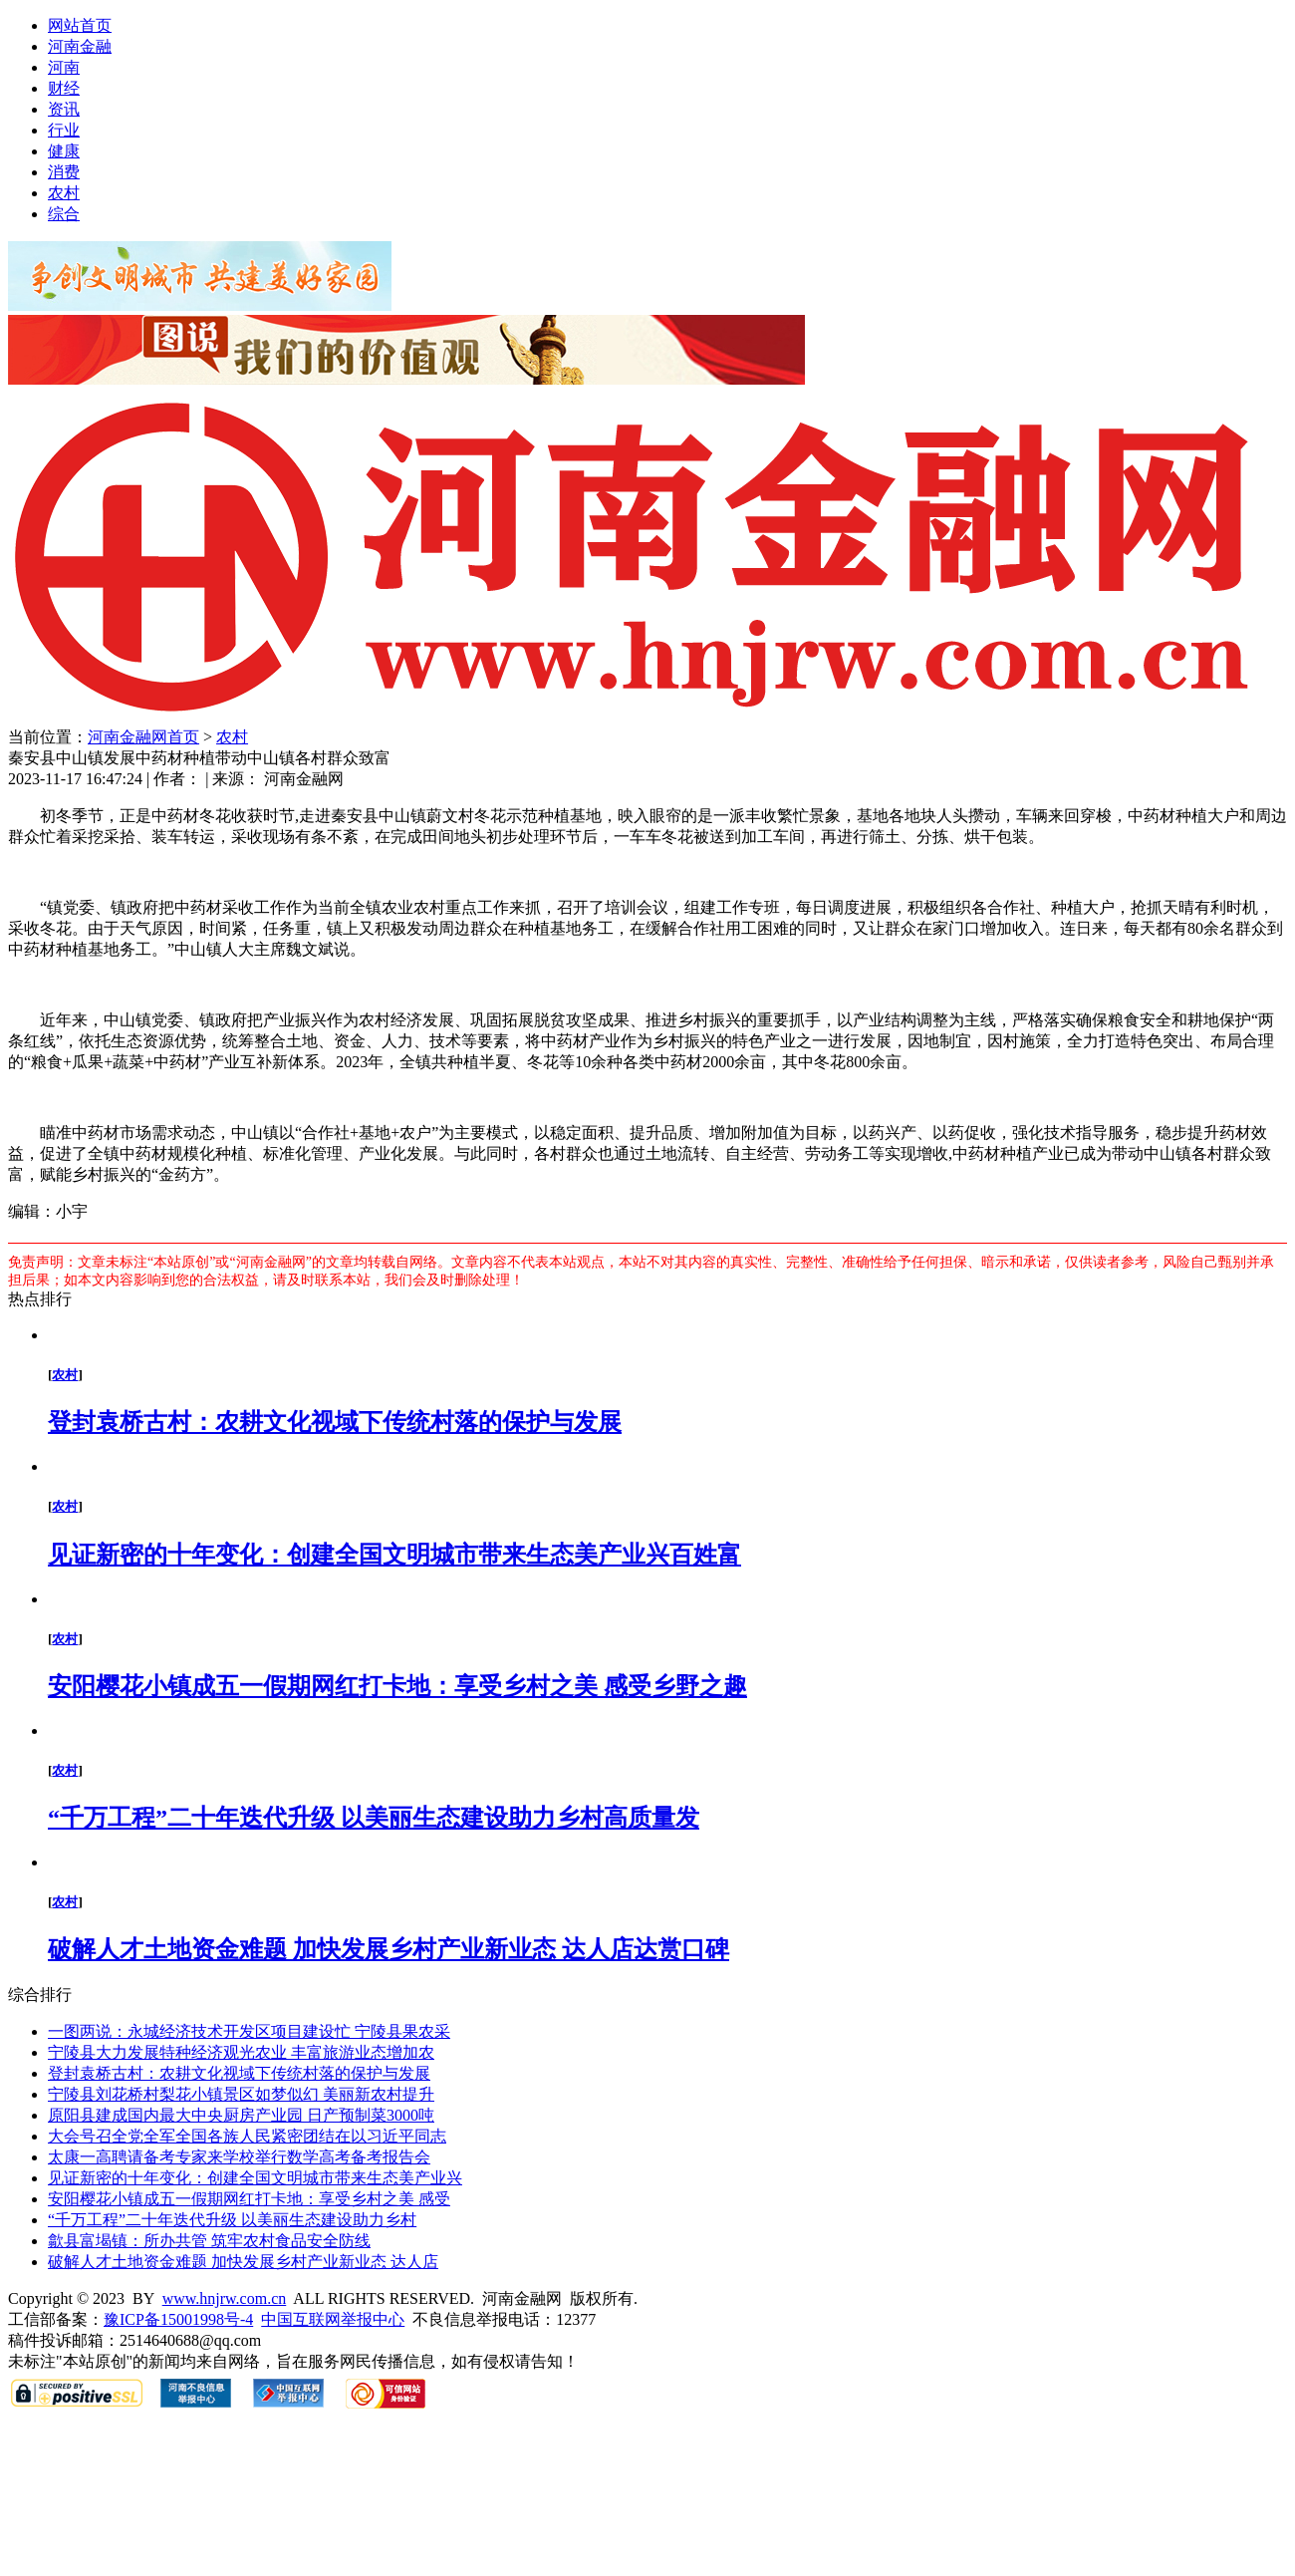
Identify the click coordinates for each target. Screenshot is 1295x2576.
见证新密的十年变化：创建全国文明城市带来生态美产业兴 (255, 2177)
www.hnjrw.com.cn (224, 2298)
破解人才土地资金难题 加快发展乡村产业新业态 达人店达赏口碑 (388, 1949)
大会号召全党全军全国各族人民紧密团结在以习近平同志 (247, 2136)
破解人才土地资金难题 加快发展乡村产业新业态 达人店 (243, 2261)
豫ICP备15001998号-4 (178, 2319)
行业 (64, 130)
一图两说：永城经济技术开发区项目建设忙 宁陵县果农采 (249, 2031)
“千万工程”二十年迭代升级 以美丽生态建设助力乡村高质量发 (373, 1818)
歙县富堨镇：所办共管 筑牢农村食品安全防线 (209, 2240)
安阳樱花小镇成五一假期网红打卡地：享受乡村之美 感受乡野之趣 (397, 1686)
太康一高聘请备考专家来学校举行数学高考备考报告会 (239, 2156)
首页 (183, 736)
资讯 (64, 109)
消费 (64, 171)
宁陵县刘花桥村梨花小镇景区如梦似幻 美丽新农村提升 (241, 2094)
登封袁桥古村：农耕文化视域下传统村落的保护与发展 (335, 1422)
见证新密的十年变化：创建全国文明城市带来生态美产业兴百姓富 (394, 1555)
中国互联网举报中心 (332, 2319)
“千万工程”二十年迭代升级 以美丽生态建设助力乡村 (232, 2219)
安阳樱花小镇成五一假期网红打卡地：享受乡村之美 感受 (249, 2198)
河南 (64, 67)
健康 (64, 151)
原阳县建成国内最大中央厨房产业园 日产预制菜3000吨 (241, 2115)
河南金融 (80, 46)
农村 (64, 192)
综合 (64, 213)
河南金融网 (127, 736)
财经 (64, 88)
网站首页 (80, 25)
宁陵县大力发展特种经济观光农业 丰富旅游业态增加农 (241, 2052)
